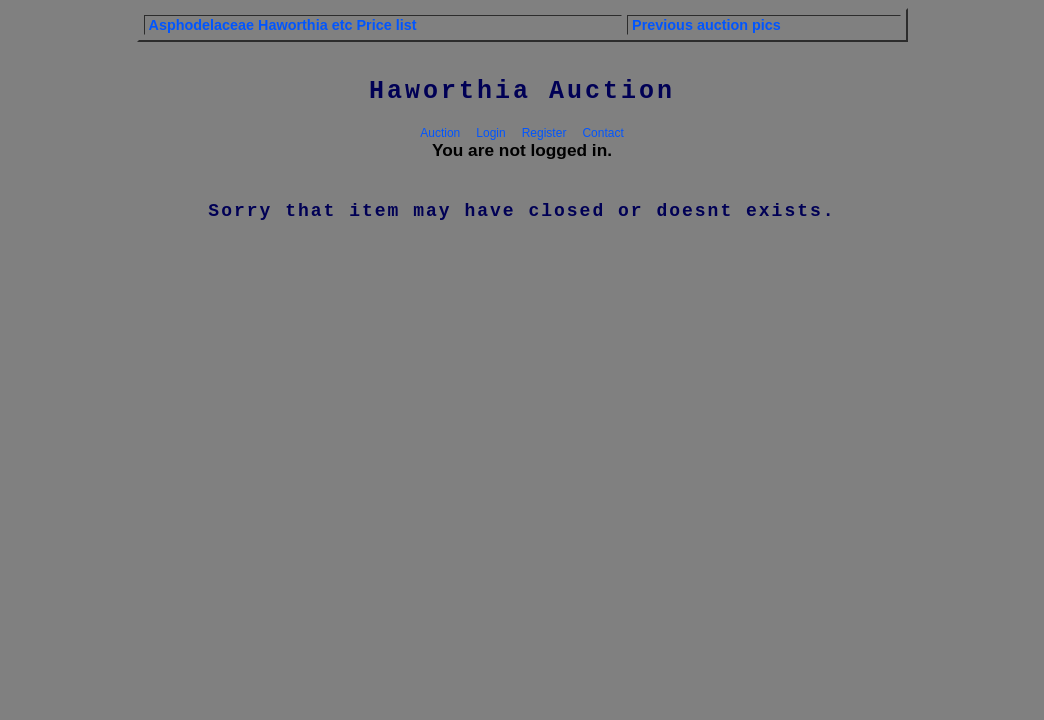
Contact (602, 133)
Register (544, 133)
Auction (440, 133)
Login (490, 133)
